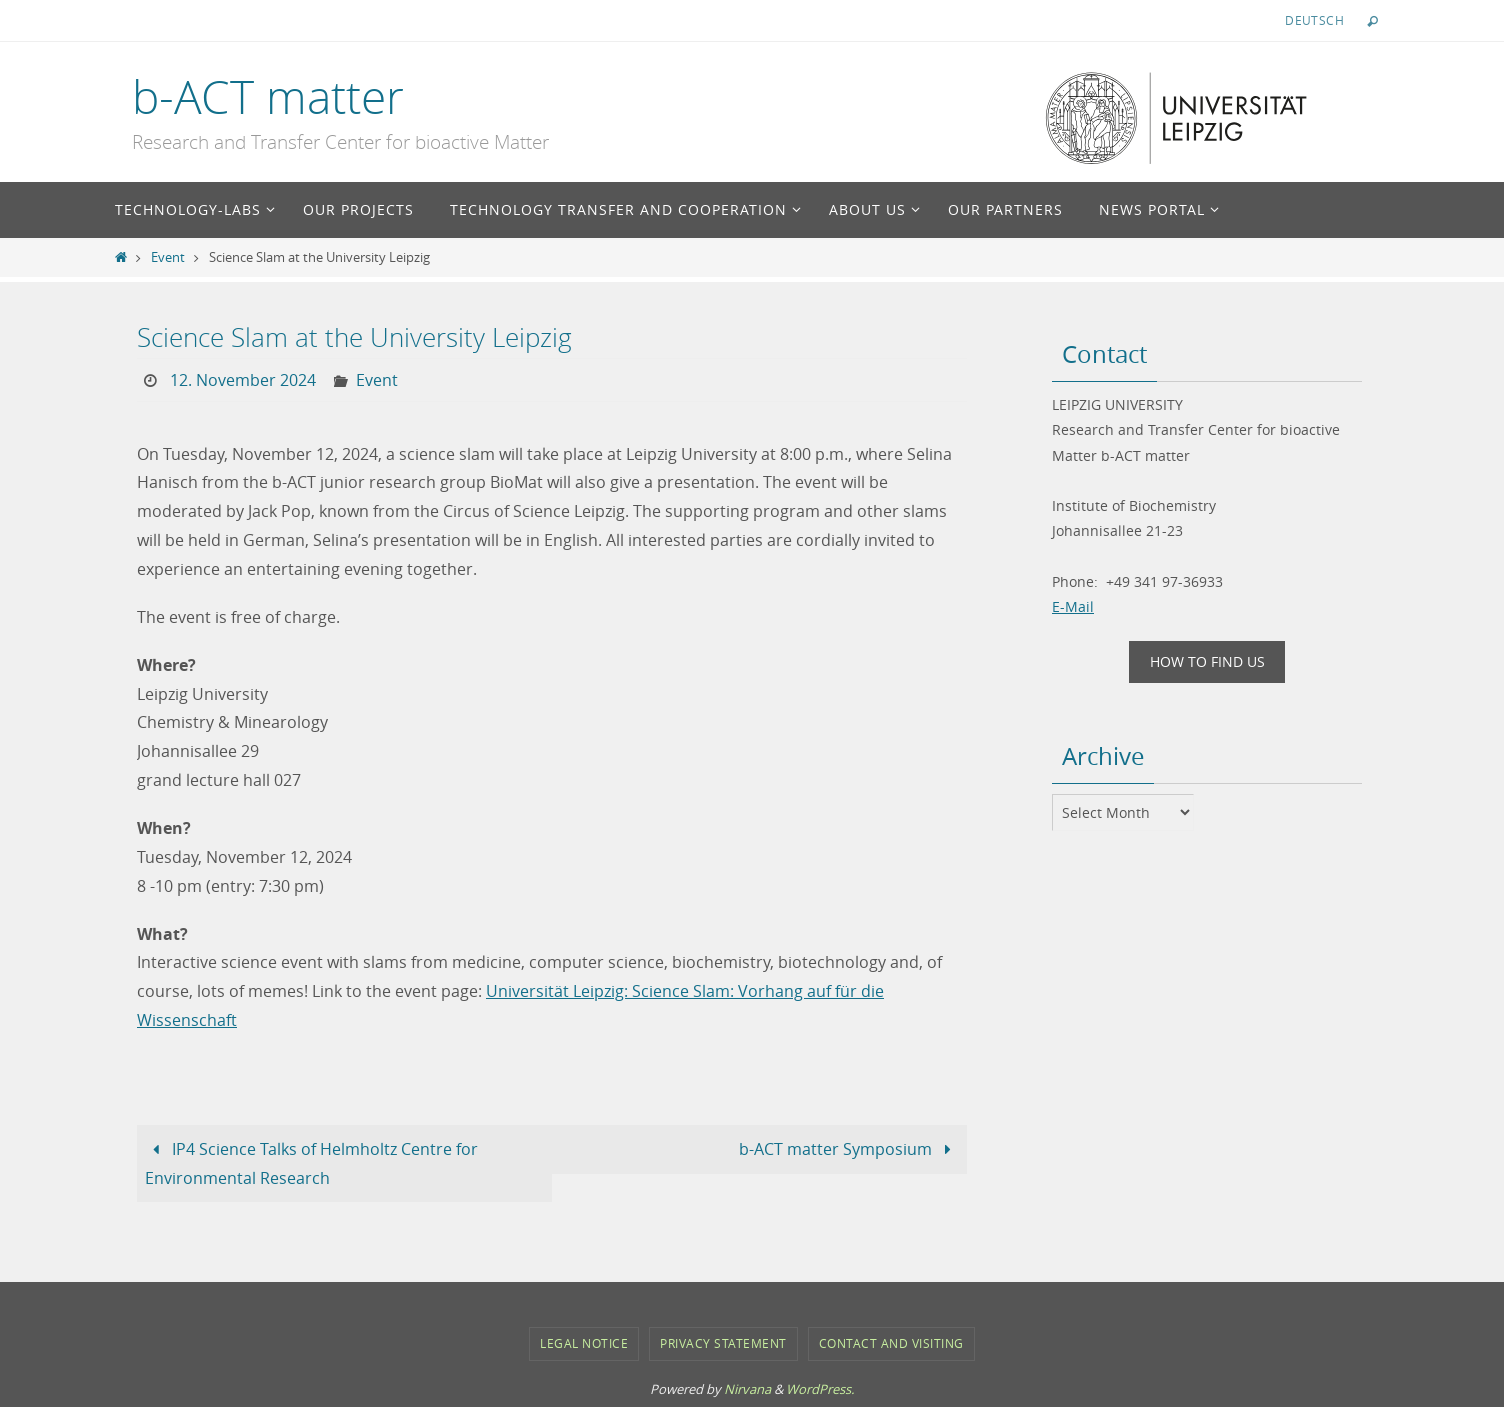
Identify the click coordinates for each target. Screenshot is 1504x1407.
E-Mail (1073, 606)
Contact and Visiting (891, 1342)
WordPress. (820, 1388)
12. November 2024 (243, 380)
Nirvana (747, 1388)
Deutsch (1314, 20)
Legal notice (584, 1342)
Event (168, 257)
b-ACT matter (268, 97)
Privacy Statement (723, 1342)
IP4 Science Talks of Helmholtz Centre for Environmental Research (311, 1162)
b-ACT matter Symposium (848, 1148)
